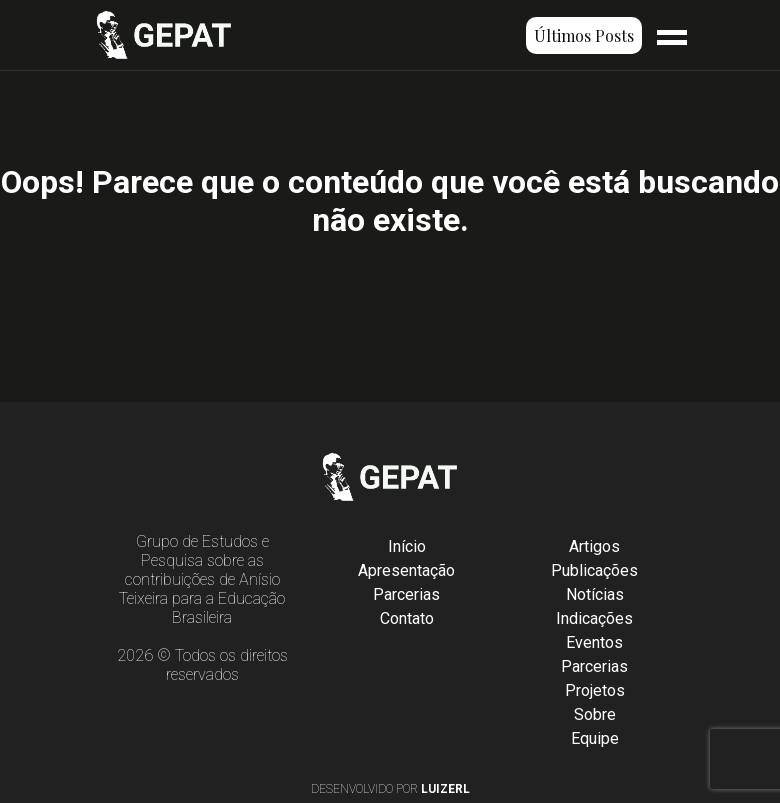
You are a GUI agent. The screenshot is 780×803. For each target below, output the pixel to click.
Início (407, 546)
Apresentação (406, 570)
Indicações (594, 618)
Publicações (594, 570)
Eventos (594, 642)
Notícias (595, 594)
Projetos (595, 690)
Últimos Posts (584, 35)
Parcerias (406, 594)
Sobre (595, 714)
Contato (407, 618)
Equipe (595, 738)
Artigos (594, 546)
